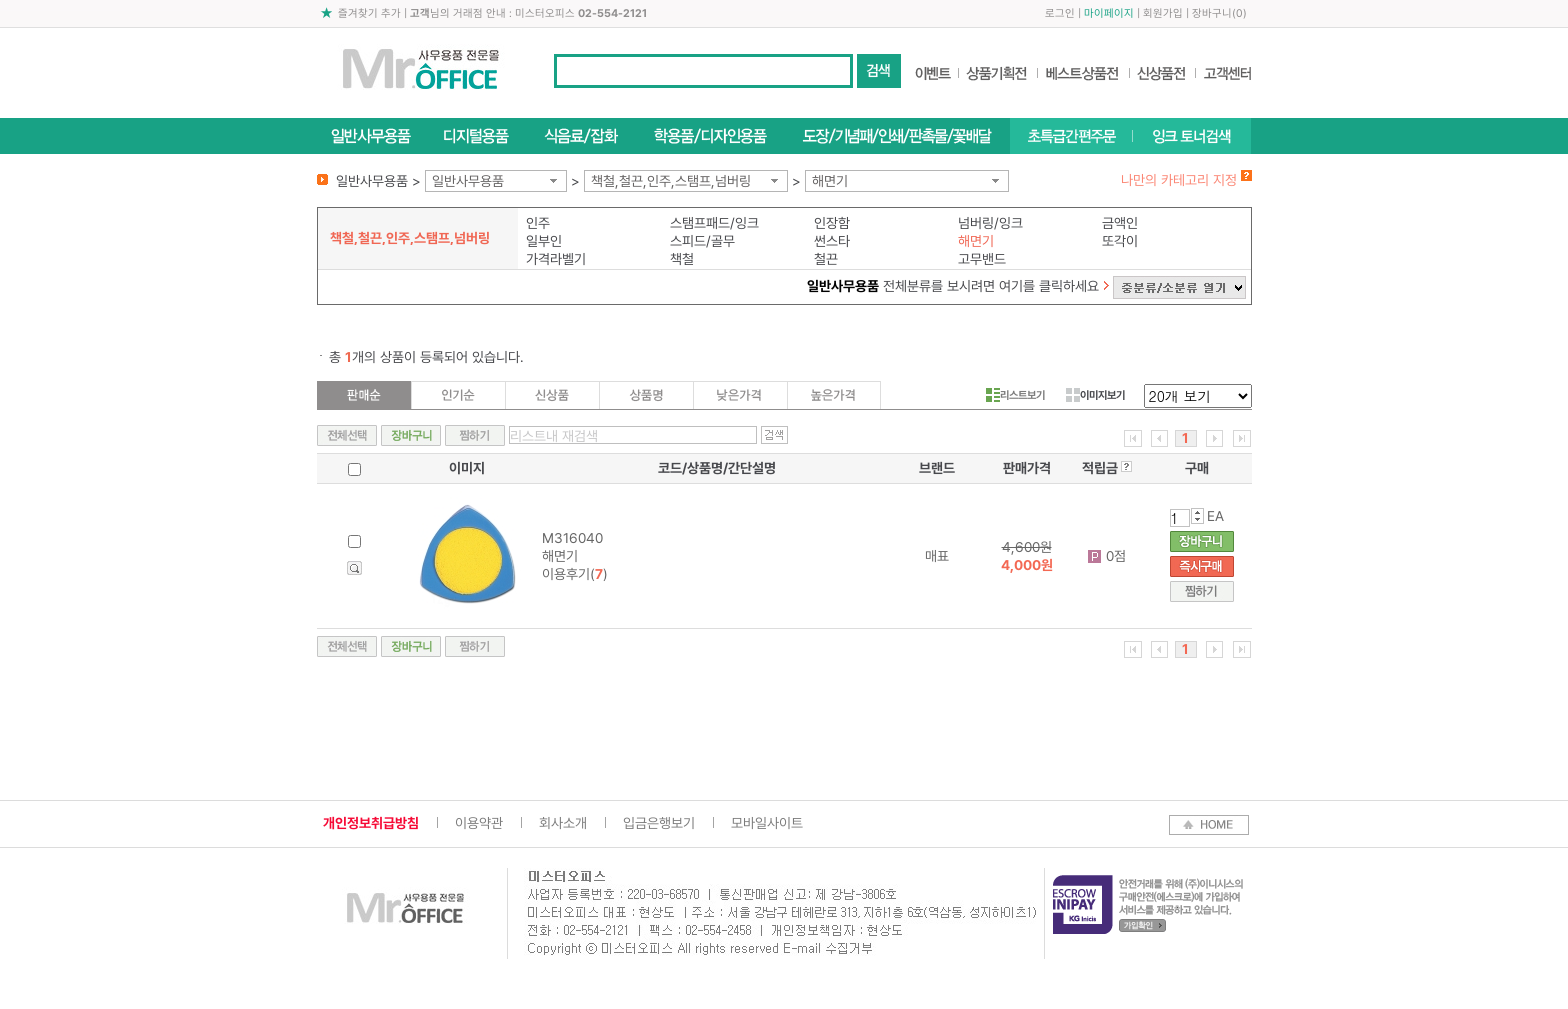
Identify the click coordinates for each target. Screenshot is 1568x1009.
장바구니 (1212, 13)
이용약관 (479, 823)
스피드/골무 (702, 241)
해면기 (830, 181)
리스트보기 (1015, 395)
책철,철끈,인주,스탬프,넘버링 (671, 181)
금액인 (1120, 223)
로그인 (1060, 13)
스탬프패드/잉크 (714, 223)
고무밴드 (982, 259)
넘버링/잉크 (990, 223)
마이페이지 (1109, 13)
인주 (538, 223)
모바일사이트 (767, 823)
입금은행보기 (659, 823)
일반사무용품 (468, 181)
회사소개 (563, 823)
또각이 (1120, 241)
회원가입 (1163, 13)
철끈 (826, 259)
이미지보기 (1095, 395)
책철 (682, 259)
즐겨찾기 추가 (369, 13)
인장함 (832, 223)
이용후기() (575, 574)
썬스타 (832, 241)
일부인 (544, 241)
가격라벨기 (556, 259)
